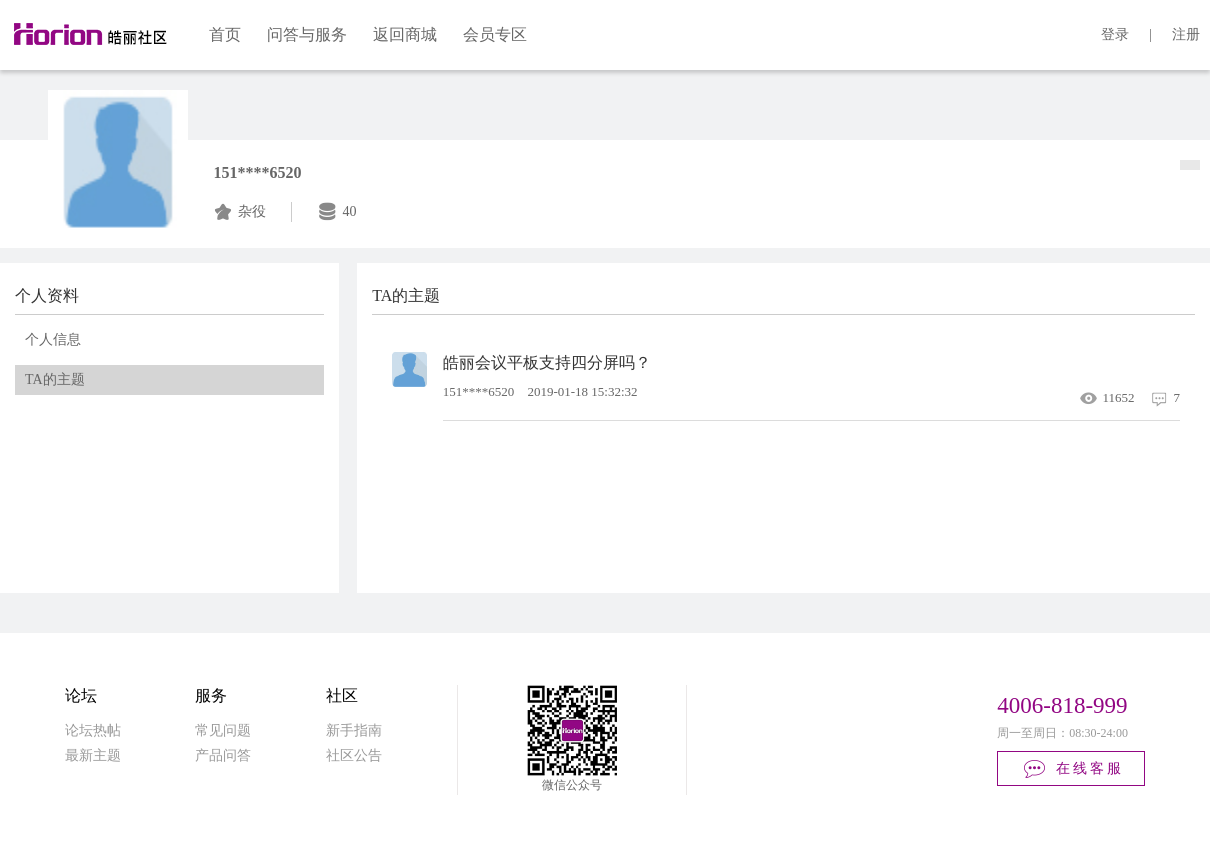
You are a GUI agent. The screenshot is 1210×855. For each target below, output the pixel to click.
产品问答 (223, 755)
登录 (1115, 34)
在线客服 (1072, 769)
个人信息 (53, 339)
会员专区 (495, 34)
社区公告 (354, 755)
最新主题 (93, 755)
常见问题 (223, 730)
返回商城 (405, 34)
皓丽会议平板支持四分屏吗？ (547, 362)
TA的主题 (55, 379)
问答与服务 (307, 34)
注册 (1186, 34)
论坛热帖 (93, 730)
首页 (225, 34)
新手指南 (354, 730)
